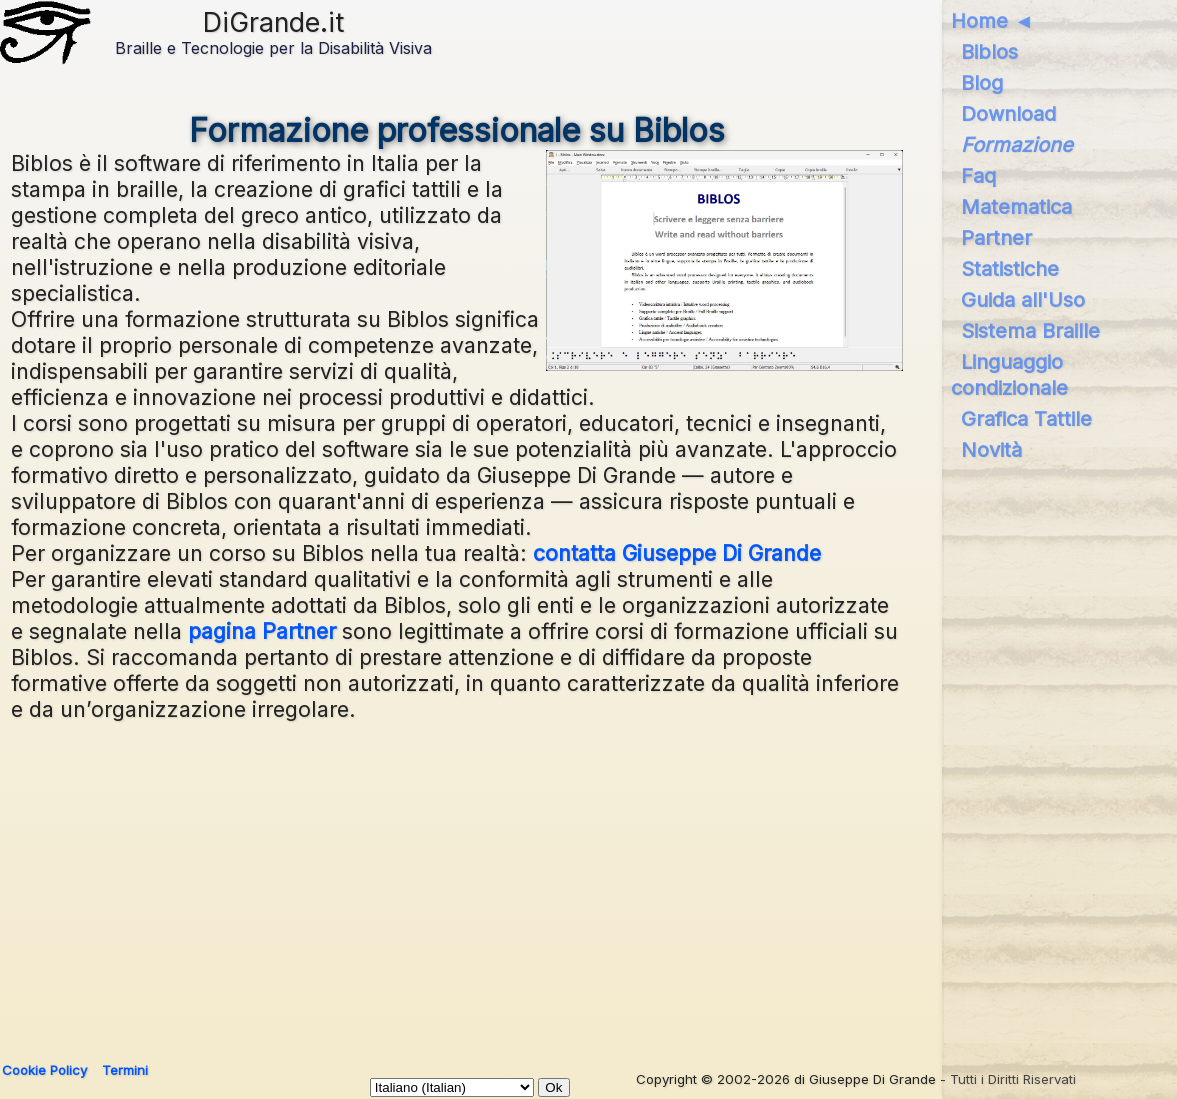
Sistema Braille (1030, 331)
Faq (978, 176)
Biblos (989, 52)
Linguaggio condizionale (1009, 375)
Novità (991, 450)
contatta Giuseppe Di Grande (677, 553)
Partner (996, 238)
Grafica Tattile (1026, 419)
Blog (982, 83)
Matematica (1016, 207)
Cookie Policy (44, 1070)
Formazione (1017, 145)
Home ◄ (992, 21)
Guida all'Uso (1023, 300)
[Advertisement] (582, 883)
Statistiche (1010, 269)
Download (1008, 114)
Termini (125, 1070)
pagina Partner (262, 631)
